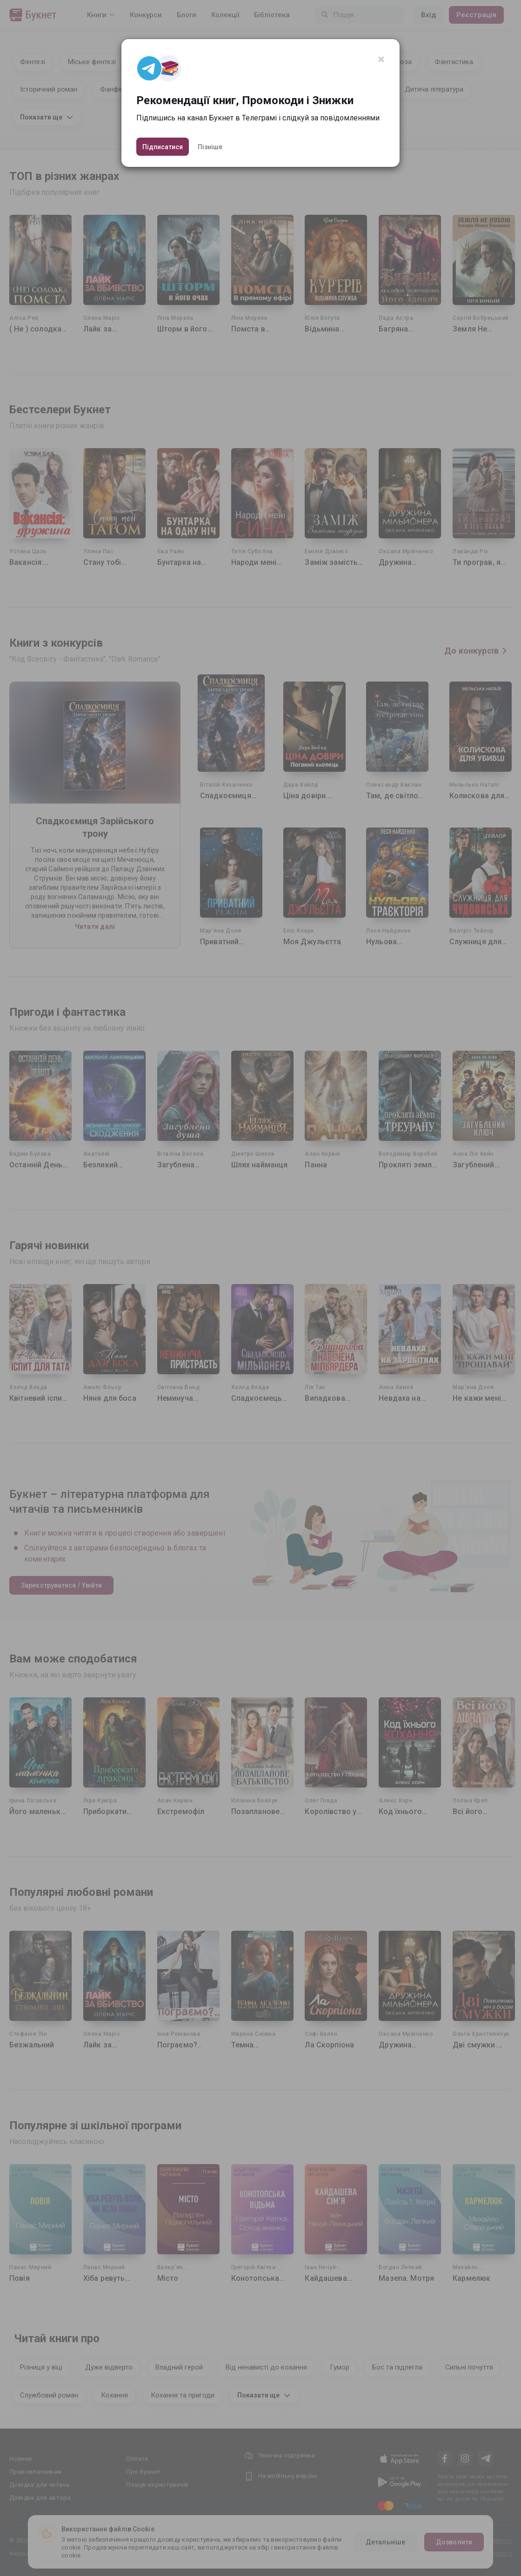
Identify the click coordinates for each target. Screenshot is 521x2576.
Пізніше (210, 147)
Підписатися (162, 147)
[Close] (381, 59)
